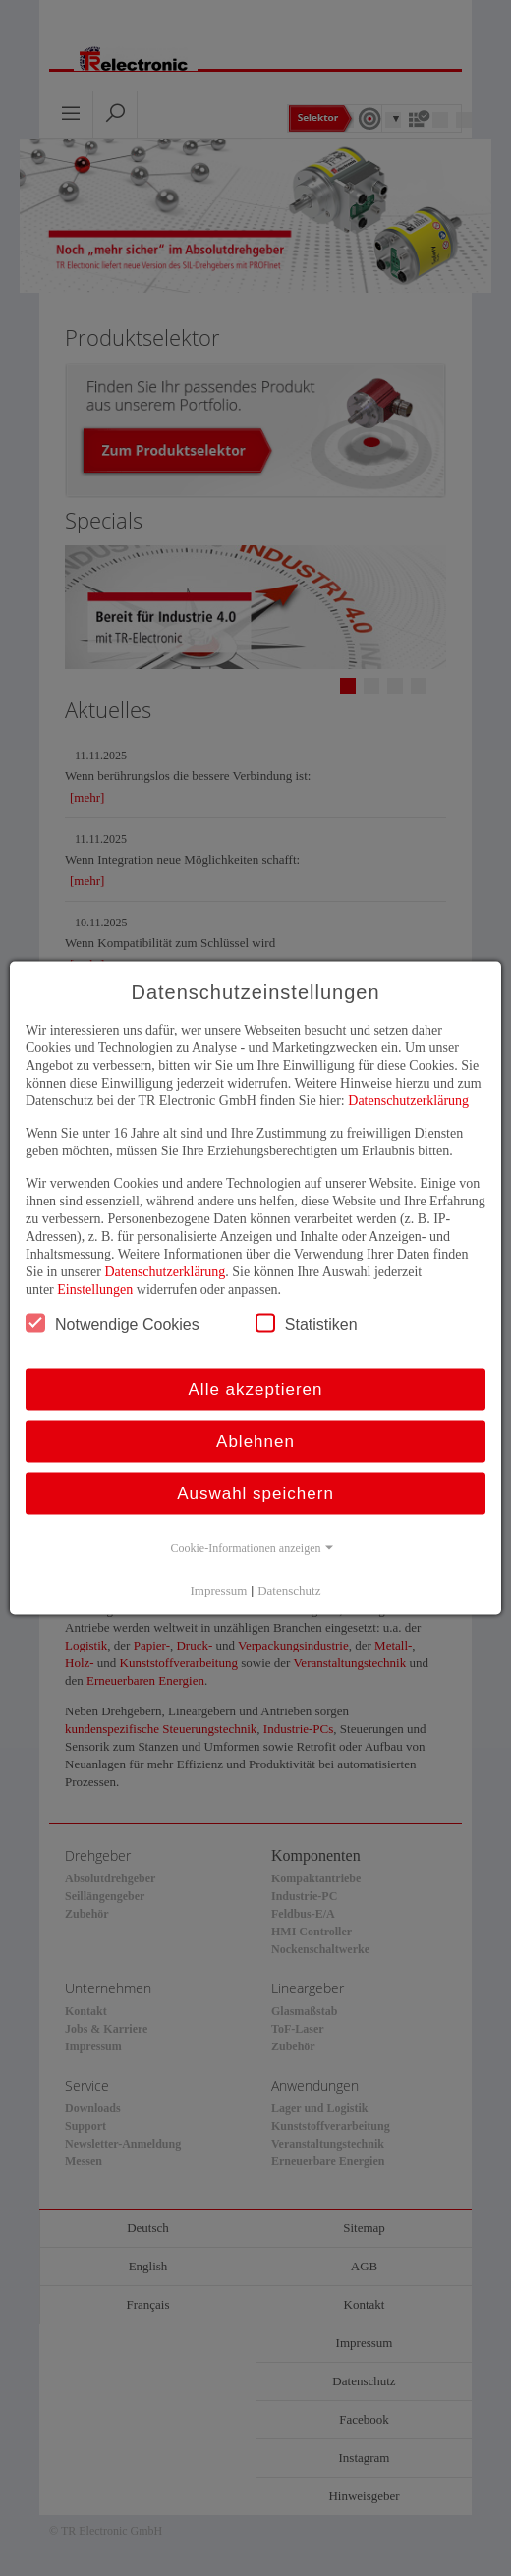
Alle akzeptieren (256, 1389)
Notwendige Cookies (112, 1323)
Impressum (219, 1590)
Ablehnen (255, 1441)
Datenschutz (288, 1590)
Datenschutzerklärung (408, 1100)
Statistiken (307, 1323)
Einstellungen (95, 1289)
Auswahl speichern (255, 1493)
